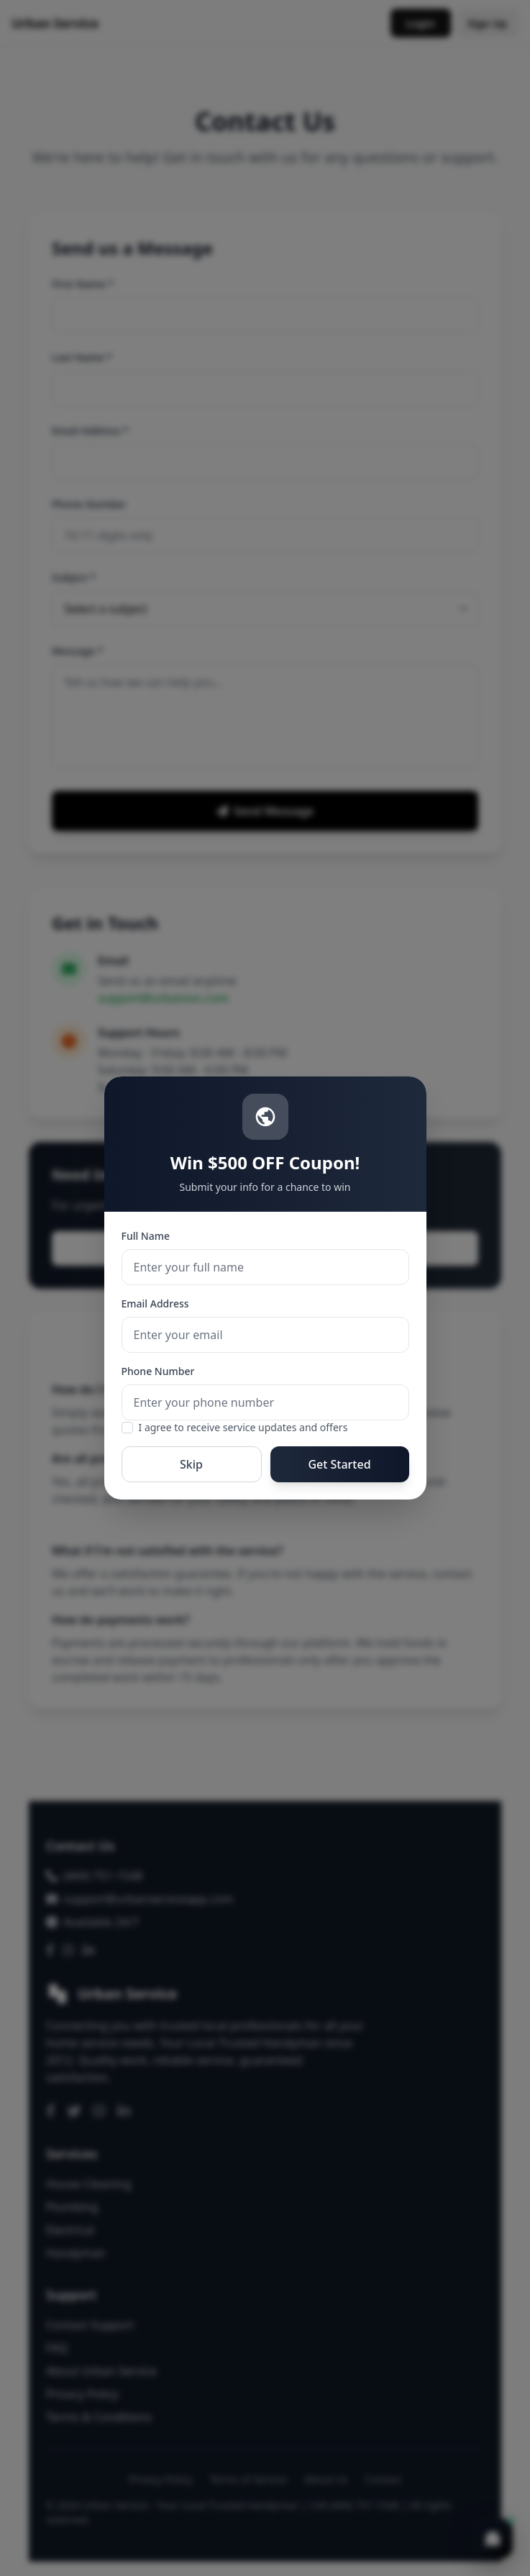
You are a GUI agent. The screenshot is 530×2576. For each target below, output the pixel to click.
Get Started (339, 1464)
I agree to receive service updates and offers (243, 1427)
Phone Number (158, 1371)
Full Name (146, 1236)
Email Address (155, 1303)
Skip (191, 1464)
